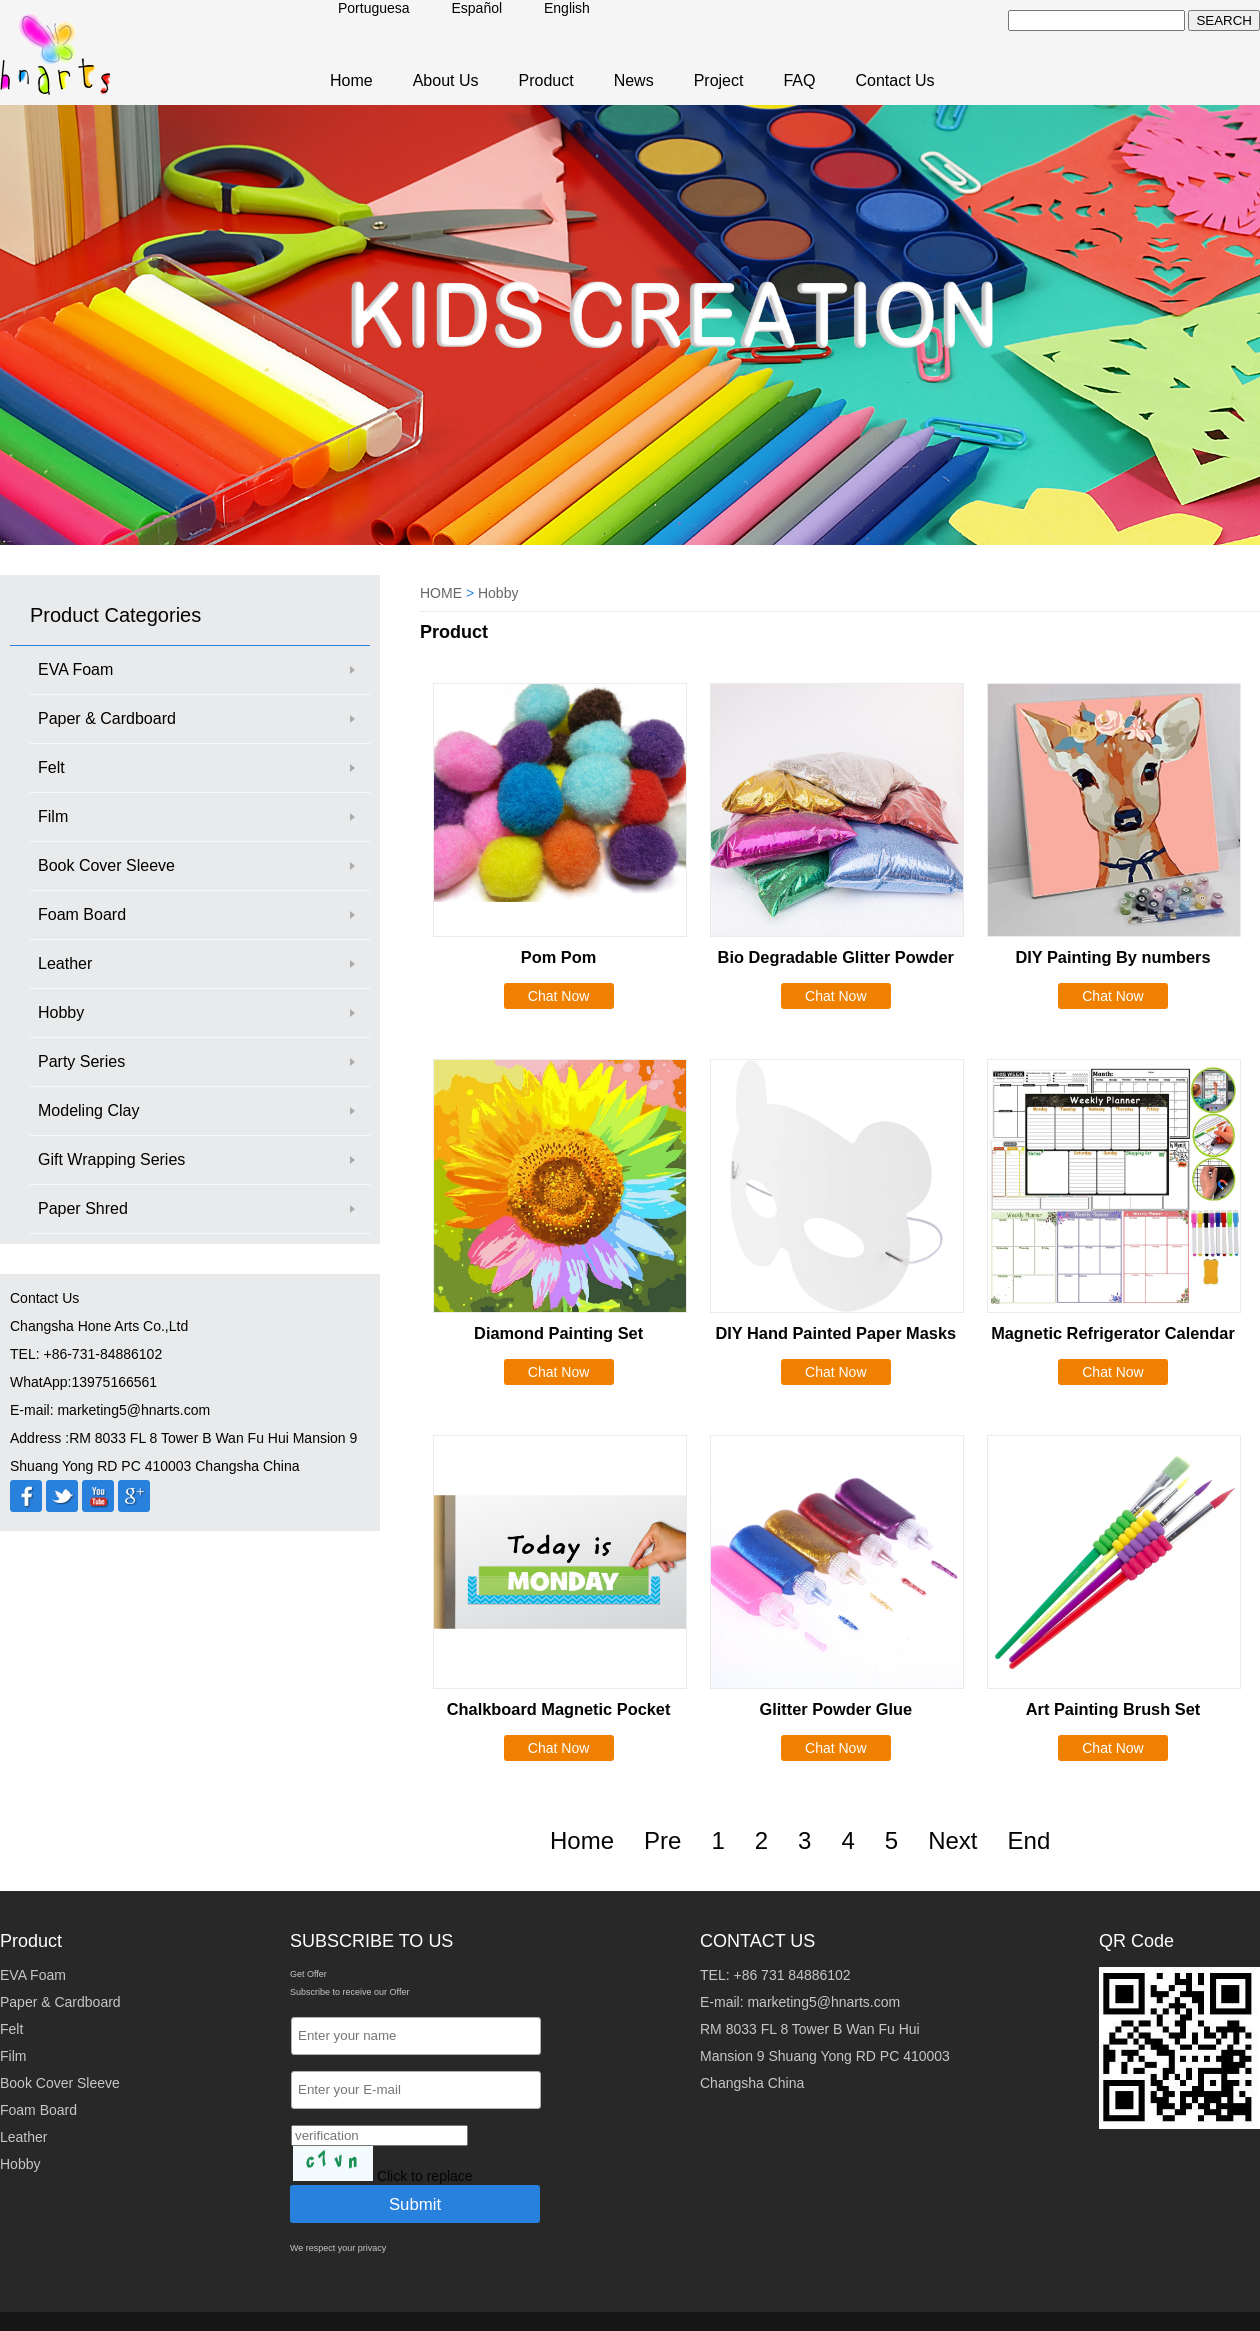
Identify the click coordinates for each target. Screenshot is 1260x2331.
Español (477, 8)
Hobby (61, 1012)
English (567, 8)
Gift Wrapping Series (111, 1159)
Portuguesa (374, 8)
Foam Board (82, 914)
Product (546, 80)
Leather (65, 963)
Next (952, 1840)
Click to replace (425, 2176)
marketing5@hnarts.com (823, 2002)
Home (351, 80)
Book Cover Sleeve (106, 865)
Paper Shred (83, 1208)
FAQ (799, 80)
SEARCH (1224, 20)
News (634, 80)
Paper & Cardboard (107, 718)
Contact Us (894, 80)
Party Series (81, 1061)
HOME (441, 593)
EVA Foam (75, 669)
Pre (662, 1840)
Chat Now (558, 996)
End (1029, 1840)
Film (53, 816)
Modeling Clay (88, 1110)
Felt (51, 767)
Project (719, 80)
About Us (446, 80)
